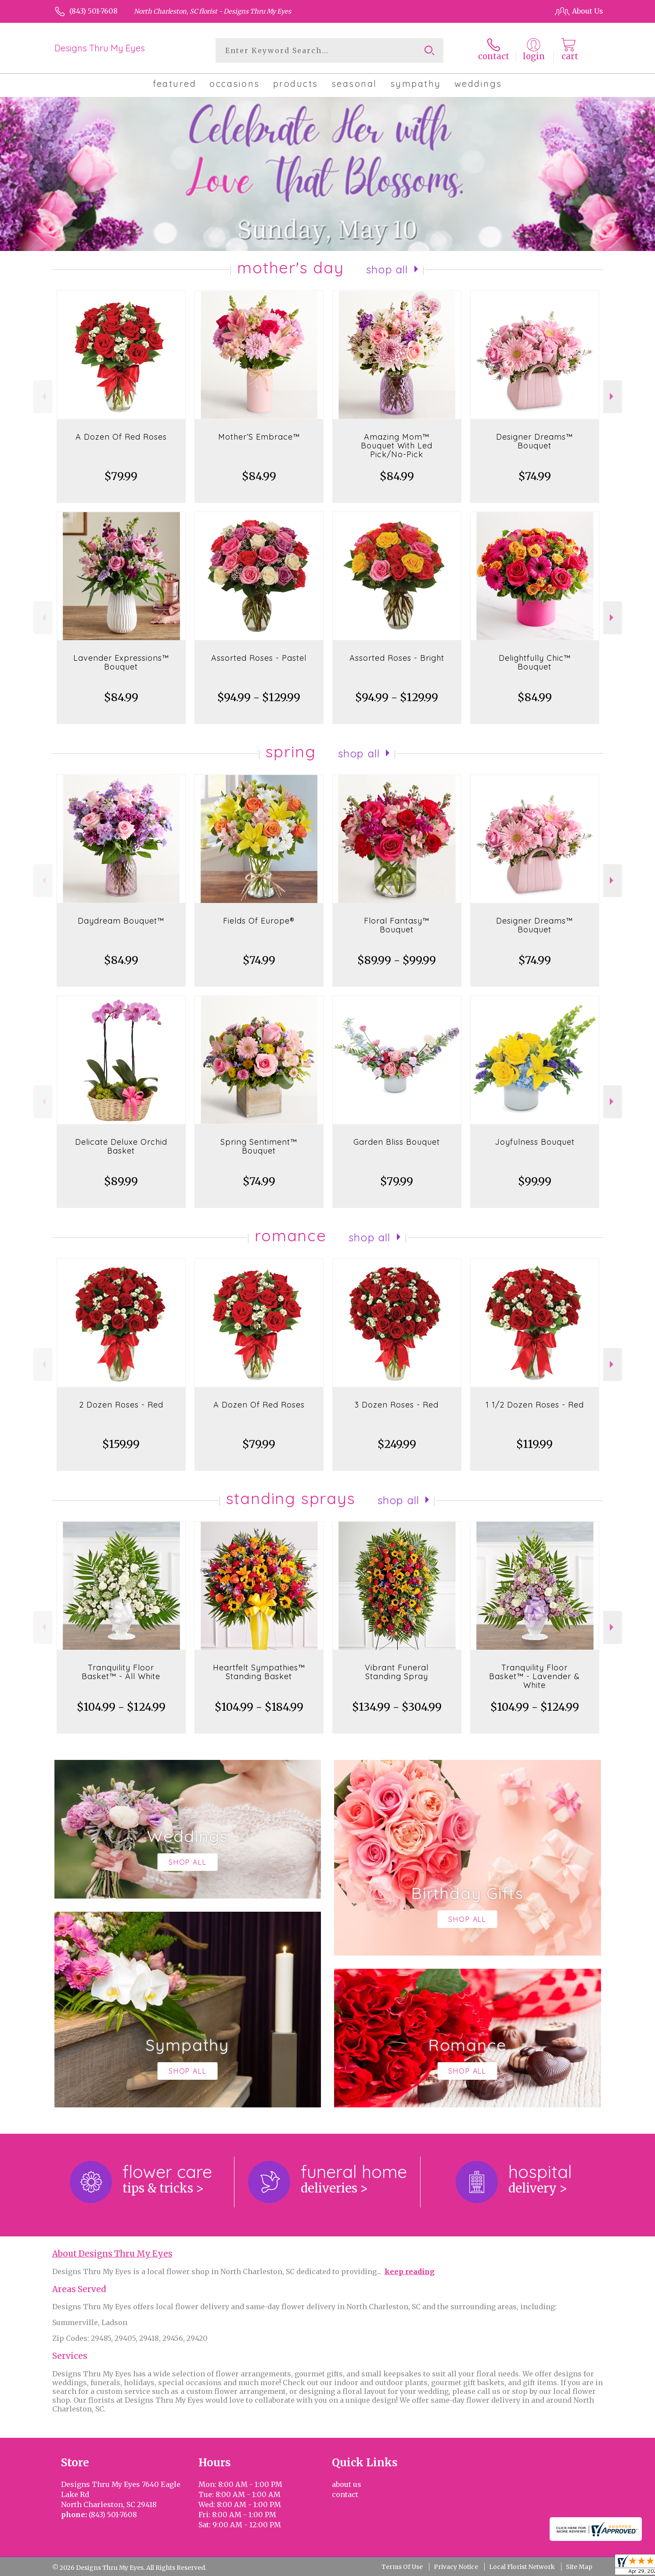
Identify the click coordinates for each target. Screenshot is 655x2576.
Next (612, 396)
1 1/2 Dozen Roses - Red (535, 1405)
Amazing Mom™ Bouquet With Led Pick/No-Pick (396, 445)
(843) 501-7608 (93, 11)
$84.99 (259, 476)
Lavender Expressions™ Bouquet (121, 662)
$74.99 (534, 476)
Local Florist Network (522, 2567)
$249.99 (397, 1444)
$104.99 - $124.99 (121, 1707)
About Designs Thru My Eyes (112, 2254)
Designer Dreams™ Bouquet (534, 441)
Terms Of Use (402, 2567)
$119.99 (534, 1444)
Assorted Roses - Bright (396, 658)
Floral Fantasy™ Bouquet (396, 925)
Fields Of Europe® (259, 921)
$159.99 (121, 1444)
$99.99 (534, 1181)
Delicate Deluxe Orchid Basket (121, 1146)
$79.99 (120, 476)
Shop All (387, 269)
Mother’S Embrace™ (259, 437)
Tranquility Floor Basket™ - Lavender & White (534, 1676)
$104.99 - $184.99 (259, 1707)
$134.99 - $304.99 (397, 1707)
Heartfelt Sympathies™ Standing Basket (259, 1671)
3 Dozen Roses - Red (397, 1405)
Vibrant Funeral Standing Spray (396, 1671)
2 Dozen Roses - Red (121, 1405)
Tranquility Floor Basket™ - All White (121, 1671)
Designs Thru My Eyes (99, 48)
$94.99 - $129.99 (258, 697)
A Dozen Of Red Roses (121, 437)
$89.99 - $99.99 (396, 960)
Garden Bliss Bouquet (396, 1142)
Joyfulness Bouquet (535, 1142)
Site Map (579, 2567)
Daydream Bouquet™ (121, 921)
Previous (42, 396)
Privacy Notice (456, 2567)
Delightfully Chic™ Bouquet (535, 662)
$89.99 (121, 1181)
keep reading (410, 2271)
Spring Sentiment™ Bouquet (258, 1146)
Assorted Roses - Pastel (258, 658)
